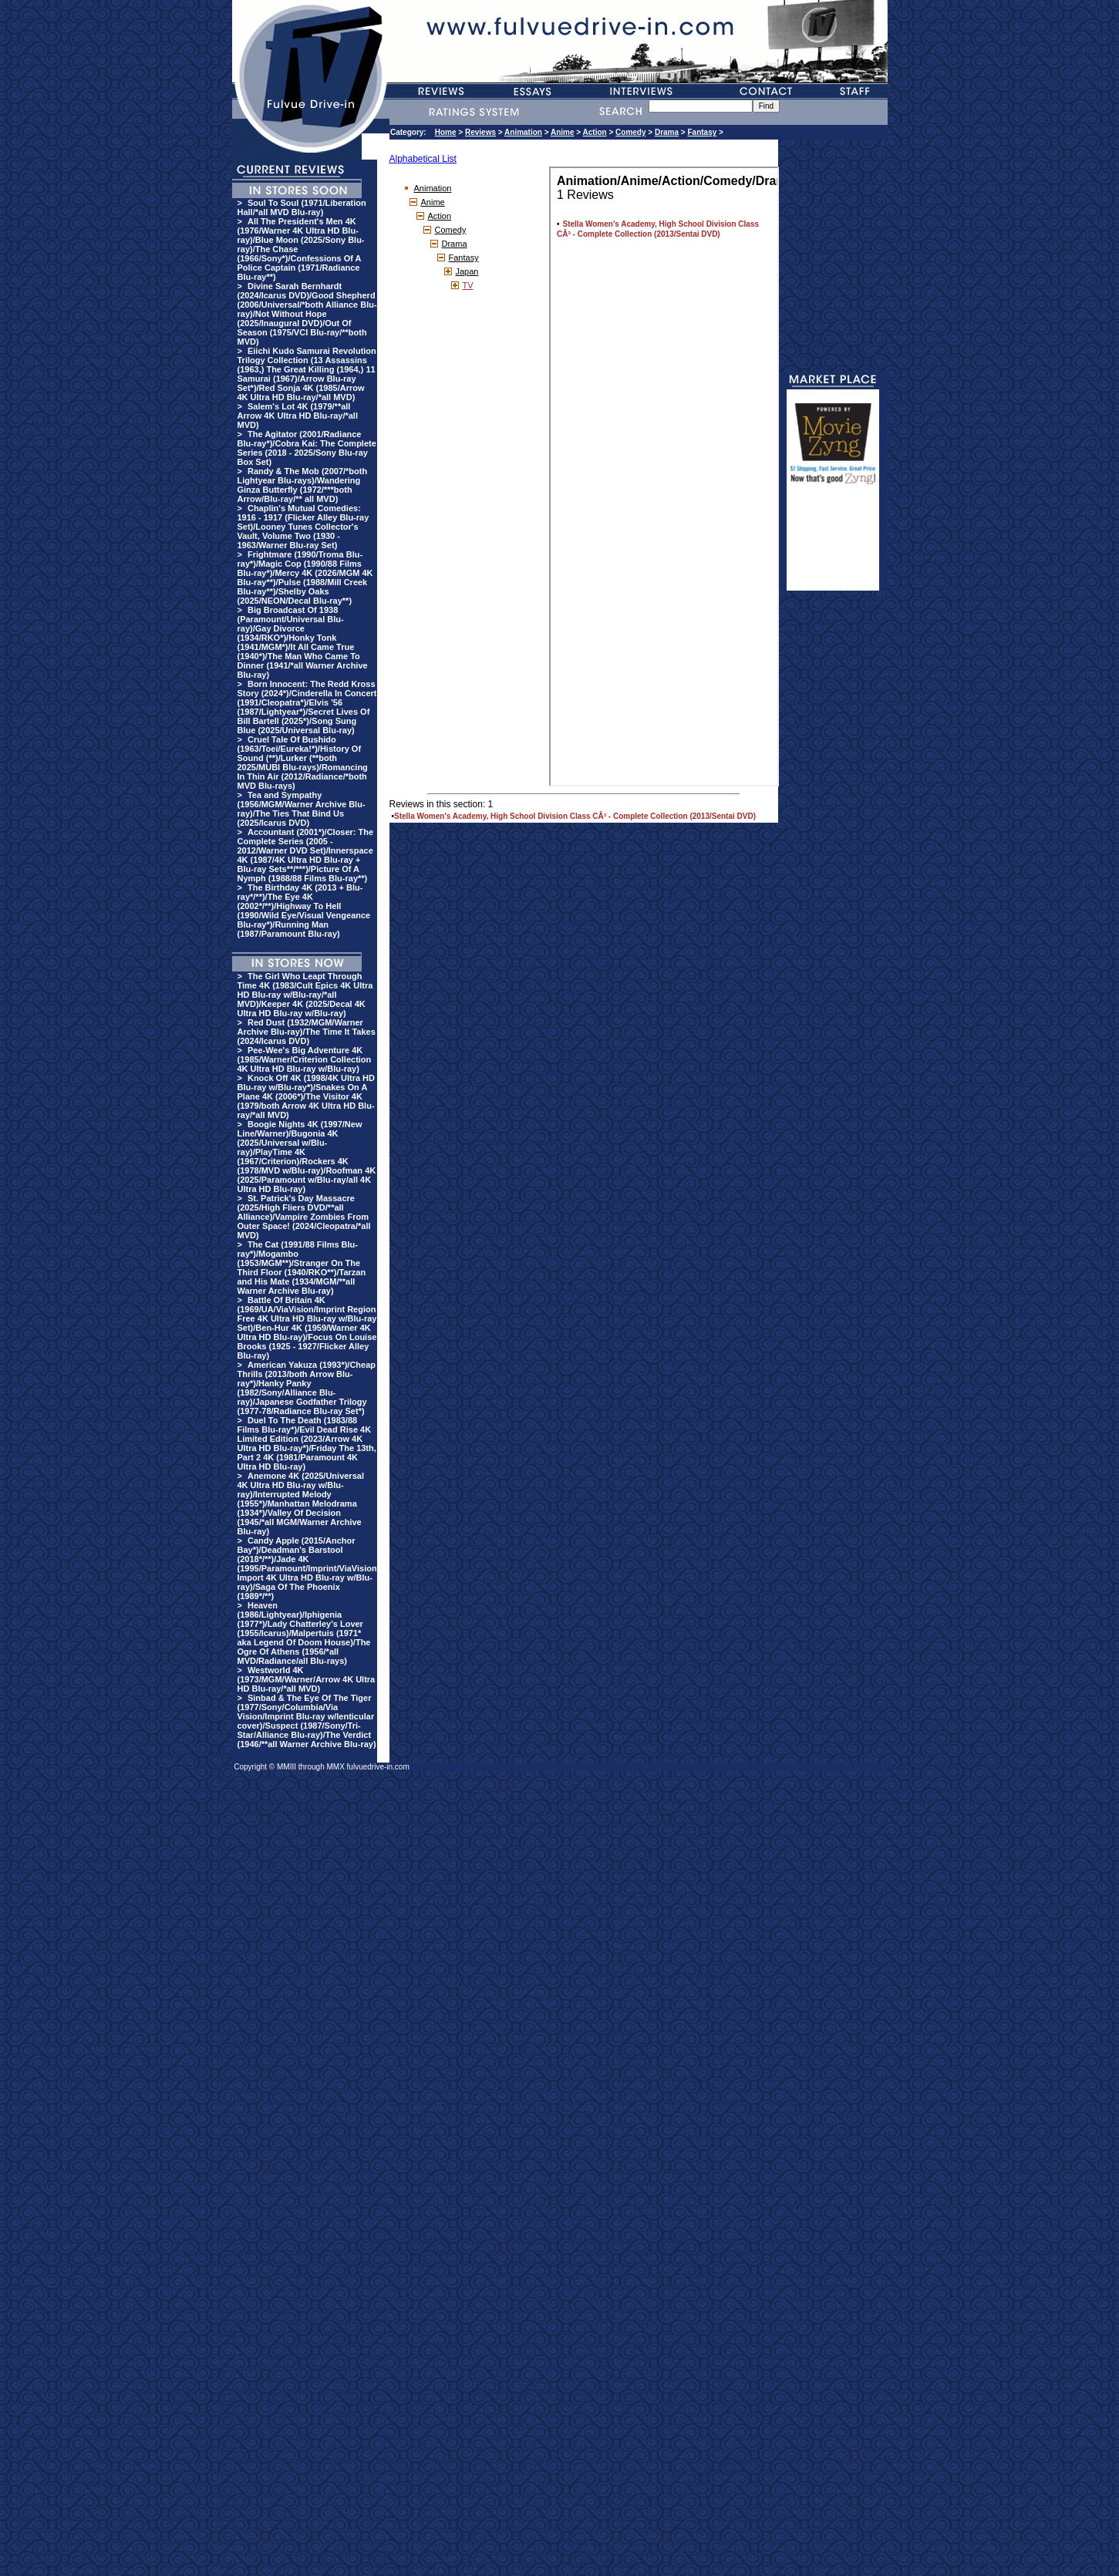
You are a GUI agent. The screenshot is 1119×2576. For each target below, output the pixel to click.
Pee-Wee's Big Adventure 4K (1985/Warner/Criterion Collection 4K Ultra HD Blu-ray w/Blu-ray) (305, 1059)
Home (446, 132)
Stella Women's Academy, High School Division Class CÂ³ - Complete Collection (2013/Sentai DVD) (575, 816)
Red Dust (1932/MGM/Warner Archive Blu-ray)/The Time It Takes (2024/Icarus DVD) (307, 1032)
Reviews (480, 132)
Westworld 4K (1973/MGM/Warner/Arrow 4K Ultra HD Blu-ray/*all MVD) (307, 1679)
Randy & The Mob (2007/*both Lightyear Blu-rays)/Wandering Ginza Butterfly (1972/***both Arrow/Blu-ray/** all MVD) (303, 484)
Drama (667, 132)
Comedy (630, 132)
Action (595, 132)
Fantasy (701, 132)
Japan (467, 271)
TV (468, 285)
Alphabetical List (423, 158)
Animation (523, 132)
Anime (563, 132)
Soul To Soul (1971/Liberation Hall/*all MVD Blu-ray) (302, 207)
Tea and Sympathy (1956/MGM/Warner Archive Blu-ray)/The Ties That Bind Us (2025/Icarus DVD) (302, 808)
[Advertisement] (833, 544)
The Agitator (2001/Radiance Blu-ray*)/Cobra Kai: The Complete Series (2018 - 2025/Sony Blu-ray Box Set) (307, 447)
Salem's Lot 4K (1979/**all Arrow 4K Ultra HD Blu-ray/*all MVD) (298, 415)
